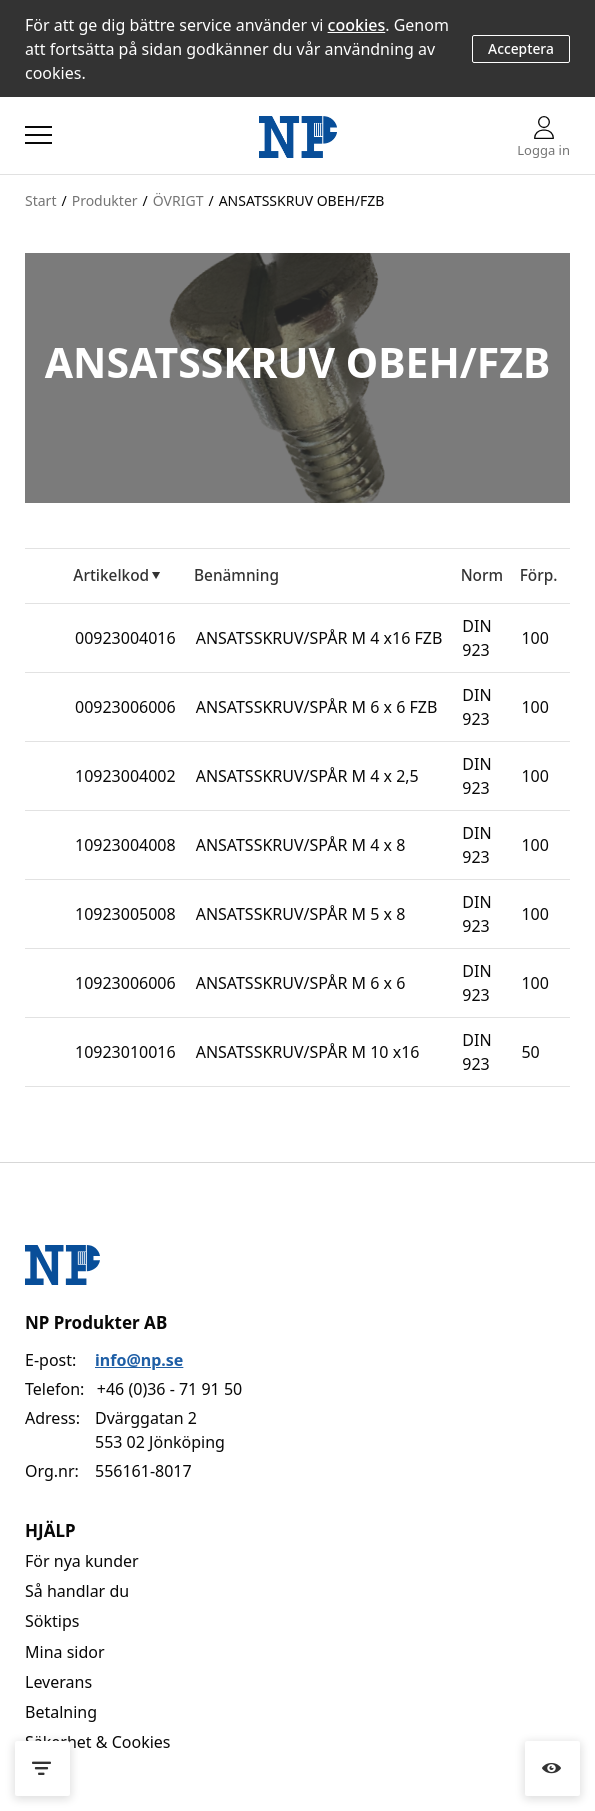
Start (40, 200)
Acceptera (521, 48)
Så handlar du (77, 1591)
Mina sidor (65, 1652)
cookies (357, 25)
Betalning (61, 1712)
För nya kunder (82, 1561)
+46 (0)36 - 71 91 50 (169, 1389)
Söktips (52, 1621)
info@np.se (139, 1360)
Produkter (105, 200)
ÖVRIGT (178, 200)
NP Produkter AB (96, 1322)
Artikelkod (111, 575)
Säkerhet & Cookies (98, 1742)
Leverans (58, 1682)
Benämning (236, 575)
